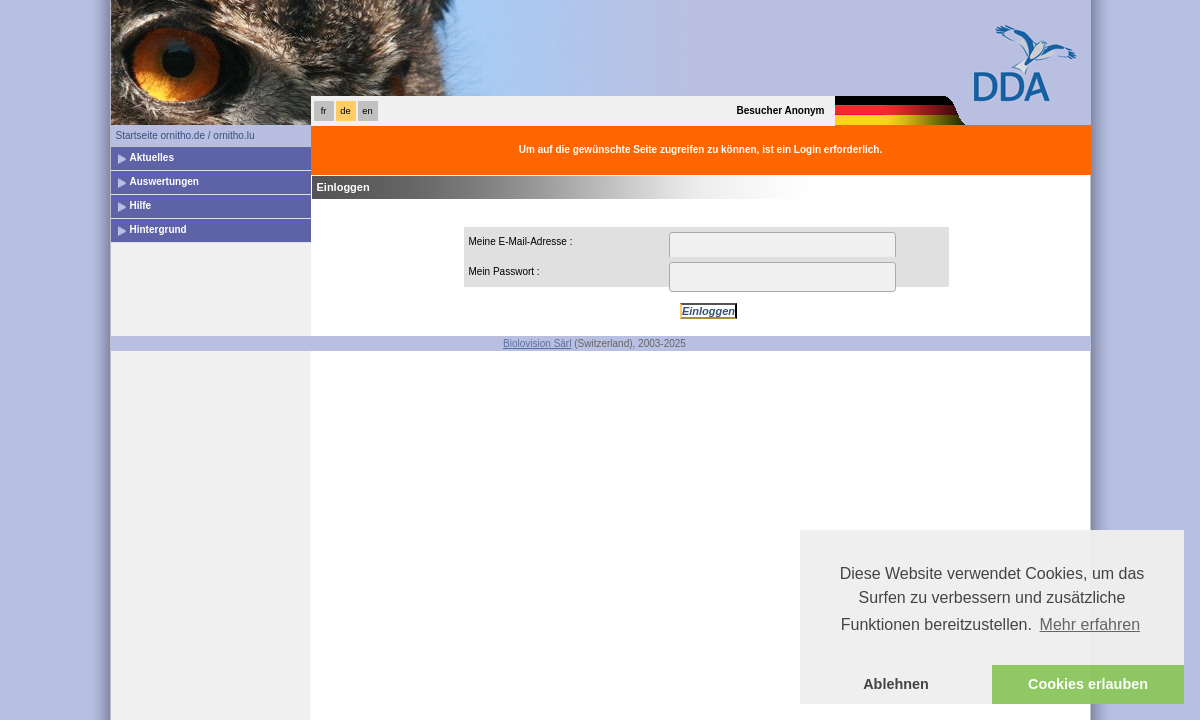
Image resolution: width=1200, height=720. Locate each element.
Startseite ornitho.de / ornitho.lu (185, 135)
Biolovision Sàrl (537, 343)
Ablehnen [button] (896, 684)
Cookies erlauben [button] (1088, 684)
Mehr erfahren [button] (1090, 624)
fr (324, 111)
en (367, 111)
